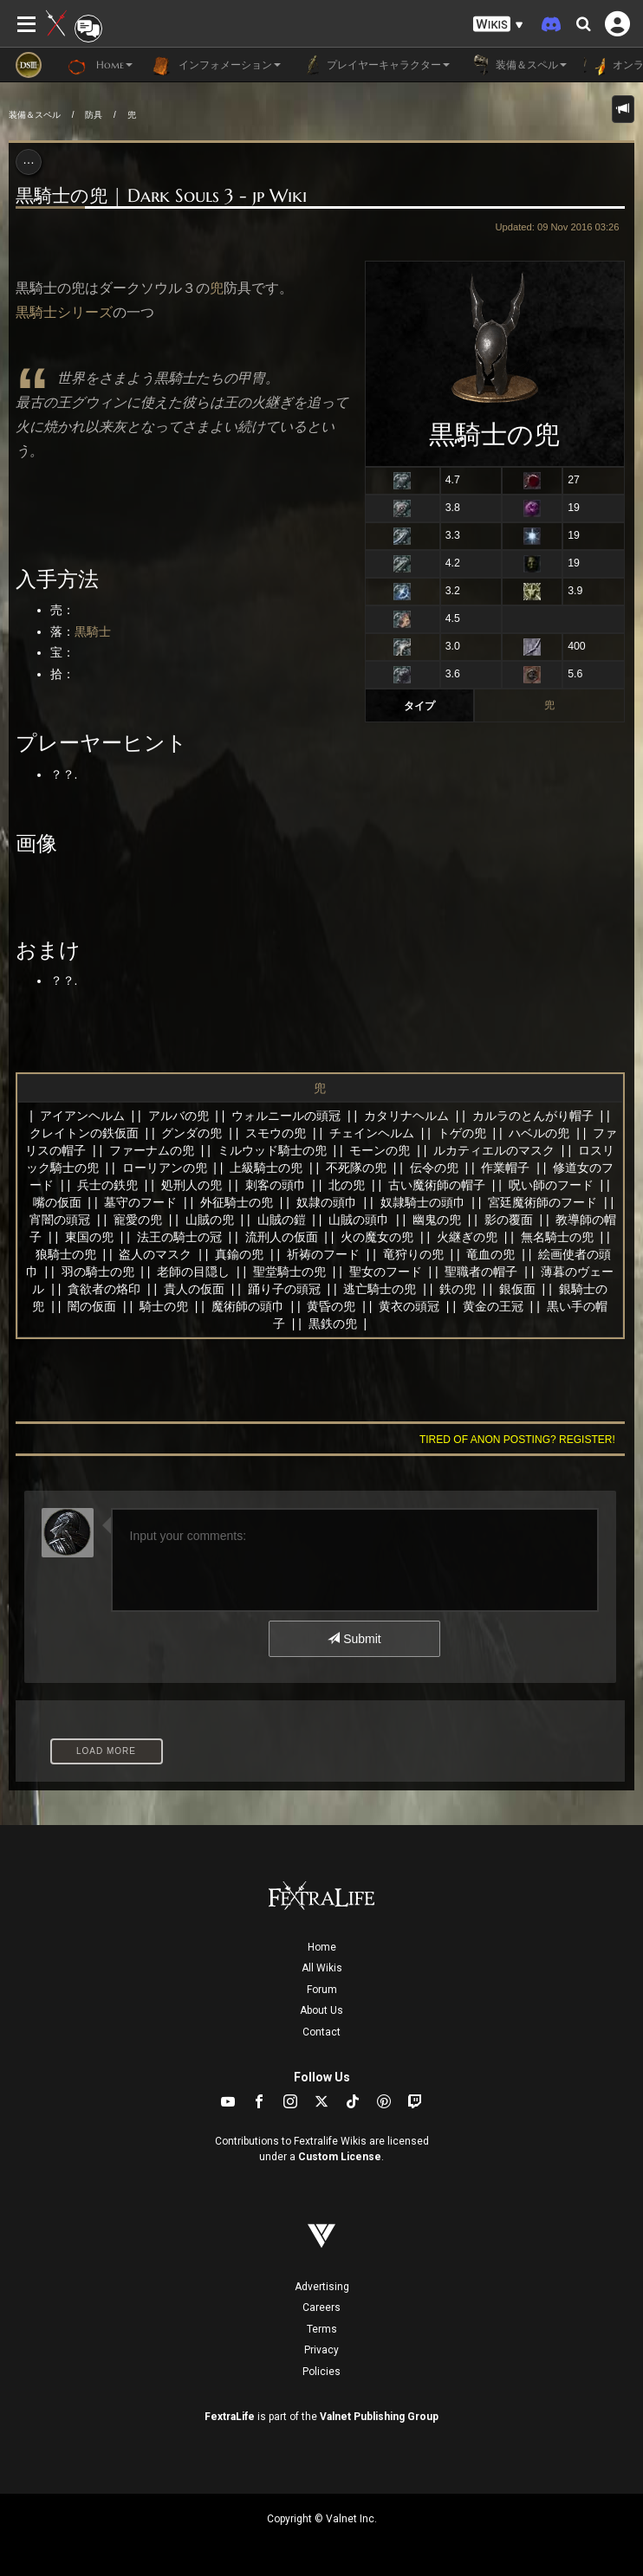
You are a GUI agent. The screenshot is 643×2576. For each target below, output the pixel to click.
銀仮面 (517, 1289)
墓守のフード (140, 1202)
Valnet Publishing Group (379, 2417)
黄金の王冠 (493, 1306)
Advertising (322, 2287)
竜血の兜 (490, 1254)
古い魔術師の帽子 (436, 1185)
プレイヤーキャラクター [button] (374, 65)
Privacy (321, 2350)
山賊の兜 (209, 1220)
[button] (498, 25)
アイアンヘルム (82, 1116)
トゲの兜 (462, 1133)
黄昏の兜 (331, 1306)
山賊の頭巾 (358, 1220)
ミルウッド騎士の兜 (272, 1150)
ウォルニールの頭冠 (286, 1116)
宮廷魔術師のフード (542, 1202)
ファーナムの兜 (151, 1150)
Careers (321, 2307)
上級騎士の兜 (266, 1168)
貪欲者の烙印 (104, 1289)
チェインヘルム (371, 1133)
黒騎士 (93, 631)
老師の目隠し (193, 1271)
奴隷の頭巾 (326, 1202)
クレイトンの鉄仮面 (84, 1133)
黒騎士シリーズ (64, 312)
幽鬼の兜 (436, 1220)
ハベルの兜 (539, 1133)
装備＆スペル (35, 115)
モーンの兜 (379, 1150)
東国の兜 (89, 1237)
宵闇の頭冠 (59, 1220)
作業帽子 (505, 1168)
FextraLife (230, 2417)
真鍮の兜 (239, 1254)
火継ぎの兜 (467, 1237)
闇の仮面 (92, 1306)
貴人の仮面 (194, 1289)
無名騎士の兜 (557, 1237)
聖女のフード (385, 1271)
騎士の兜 (164, 1306)
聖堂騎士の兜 (289, 1271)
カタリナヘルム (406, 1116)
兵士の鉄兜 (107, 1185)
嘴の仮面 (57, 1202)
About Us (321, 2010)
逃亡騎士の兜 (379, 1289)
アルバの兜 (178, 1116)
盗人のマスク (155, 1254)
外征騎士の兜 (236, 1202)
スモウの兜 (275, 1133)
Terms (322, 2329)
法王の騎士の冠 (179, 1237)
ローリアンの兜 (164, 1168)
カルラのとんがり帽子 (533, 1116)
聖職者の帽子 (481, 1271)
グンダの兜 (191, 1133)
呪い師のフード (551, 1185)
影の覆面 (508, 1220)
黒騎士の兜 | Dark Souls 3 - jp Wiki (161, 195)
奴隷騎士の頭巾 (422, 1202)
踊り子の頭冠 (284, 1289)
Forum (322, 1990)
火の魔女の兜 (377, 1237)
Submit (354, 1639)
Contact (321, 2032)
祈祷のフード (323, 1254)
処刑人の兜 (191, 1185)
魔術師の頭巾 (247, 1306)
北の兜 (346, 1185)
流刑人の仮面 (281, 1237)
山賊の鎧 (281, 1220)
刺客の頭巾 (275, 1185)
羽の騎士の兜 (98, 1271)
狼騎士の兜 (66, 1254)
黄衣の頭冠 (409, 1306)
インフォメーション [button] (215, 65)
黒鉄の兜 (333, 1323)
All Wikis (322, 1968)
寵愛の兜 (138, 1220)
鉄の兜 (457, 1289)
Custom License (339, 2157)
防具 (93, 115)
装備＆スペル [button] (517, 65)
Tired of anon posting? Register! (517, 1440)
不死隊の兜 (356, 1168)
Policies (321, 2372)
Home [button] (100, 65)
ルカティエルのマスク (494, 1150)
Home (322, 1947)
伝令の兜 (434, 1168)
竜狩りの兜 (413, 1254)
